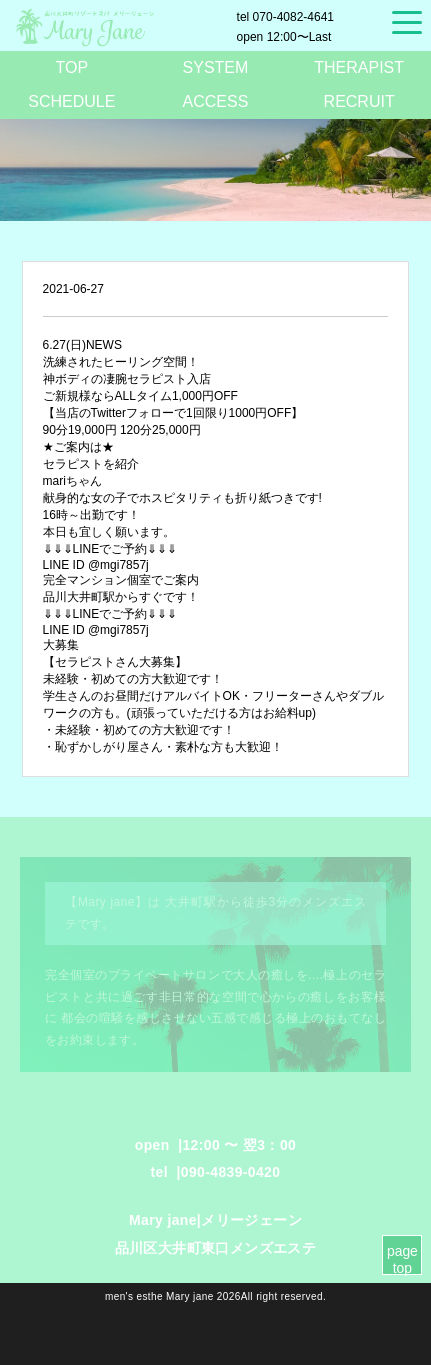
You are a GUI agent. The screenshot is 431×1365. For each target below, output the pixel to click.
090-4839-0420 (231, 1172)
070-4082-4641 (285, 17)
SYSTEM (216, 67)
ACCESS (216, 101)
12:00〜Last (284, 37)
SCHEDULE (71, 101)
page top (402, 1259)
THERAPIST (359, 67)
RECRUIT (359, 101)
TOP (72, 67)
